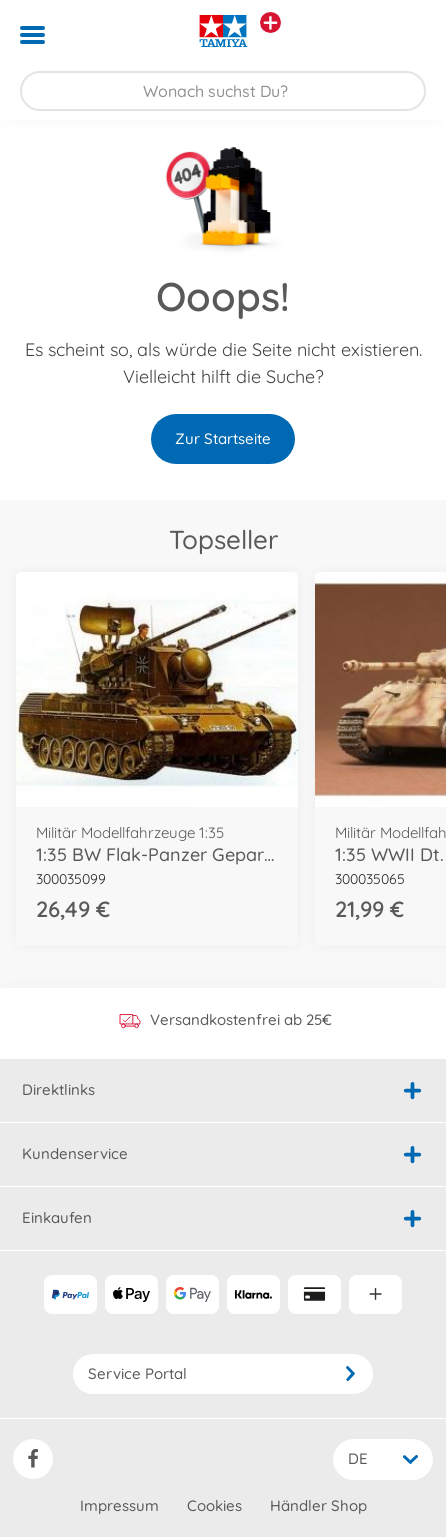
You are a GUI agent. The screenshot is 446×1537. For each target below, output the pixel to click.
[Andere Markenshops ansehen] (270, 22)
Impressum (119, 1505)
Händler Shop (318, 1505)
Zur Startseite (223, 438)
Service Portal (223, 1373)
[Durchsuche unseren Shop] (223, 91)
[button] (402, 35)
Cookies (214, 1505)
